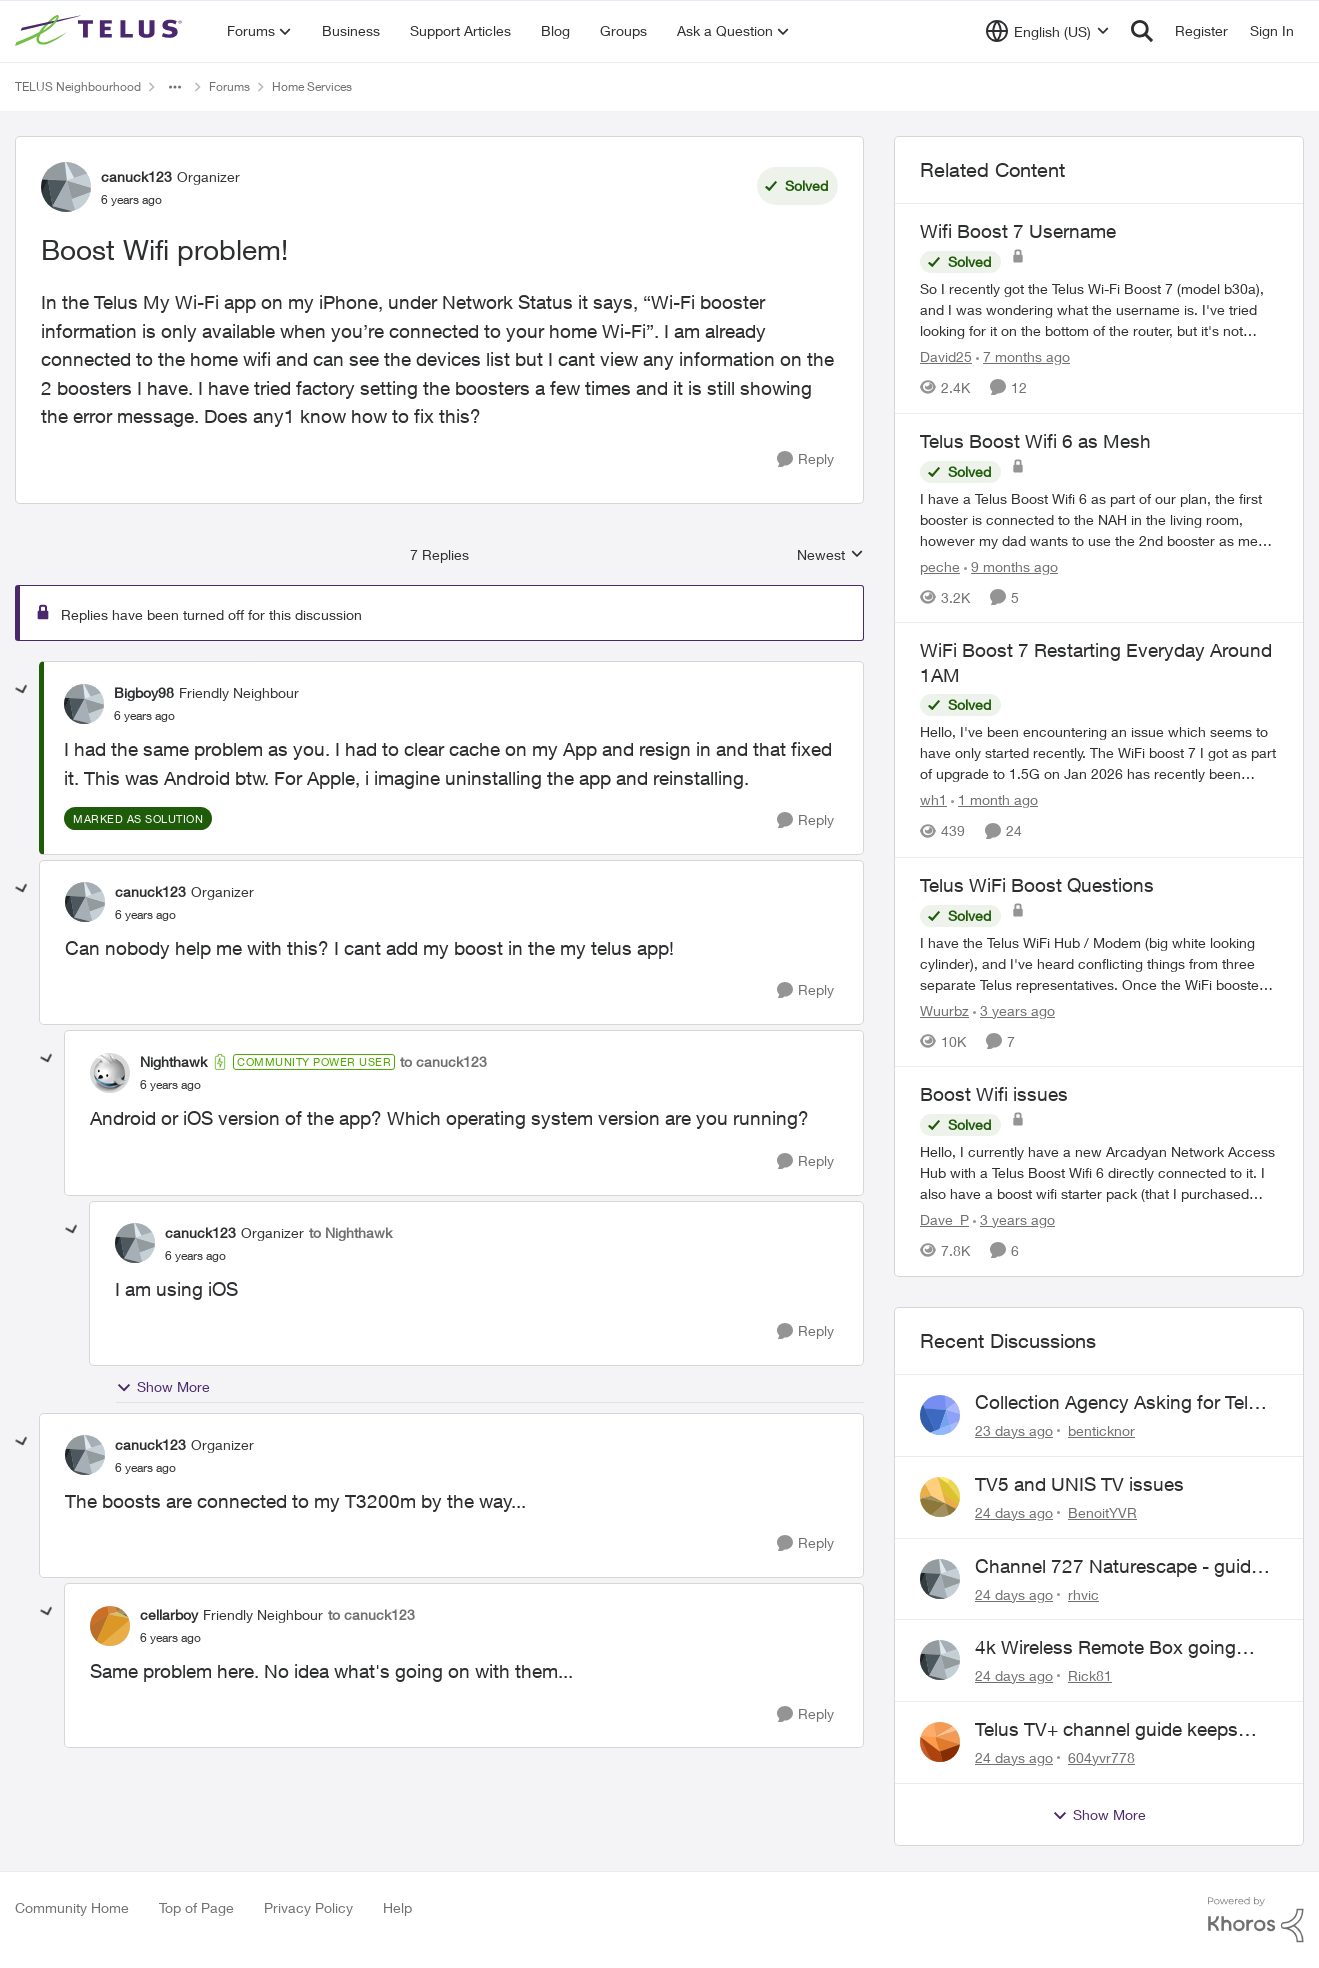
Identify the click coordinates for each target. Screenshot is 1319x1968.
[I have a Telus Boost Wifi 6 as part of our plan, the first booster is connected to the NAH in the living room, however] (1099, 518)
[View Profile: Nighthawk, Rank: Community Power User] (110, 1073)
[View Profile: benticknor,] (940, 1415)
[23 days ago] (1014, 1430)
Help (397, 1907)
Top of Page (196, 1907)
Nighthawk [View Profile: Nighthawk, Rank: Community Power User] (173, 1061)
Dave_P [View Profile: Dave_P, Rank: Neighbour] (944, 1219)
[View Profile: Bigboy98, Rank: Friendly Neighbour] (84, 704)
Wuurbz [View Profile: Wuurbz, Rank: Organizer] (944, 1009)
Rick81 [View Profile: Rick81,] (1090, 1675)
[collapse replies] (22, 690)
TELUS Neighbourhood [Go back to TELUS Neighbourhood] (78, 86)
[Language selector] (1047, 31)
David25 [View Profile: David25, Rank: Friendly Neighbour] (946, 356)
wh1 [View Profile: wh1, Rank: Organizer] (933, 800)
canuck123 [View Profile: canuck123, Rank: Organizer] (136, 176)
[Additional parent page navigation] (175, 87)
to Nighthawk (350, 1232)
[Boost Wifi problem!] (144, 716)
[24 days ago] (1014, 1512)
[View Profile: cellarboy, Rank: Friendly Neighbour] (110, 1626)
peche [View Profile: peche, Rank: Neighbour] (940, 565)
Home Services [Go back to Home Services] (312, 86)
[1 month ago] (994, 800)
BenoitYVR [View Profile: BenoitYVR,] (1102, 1512)
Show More (163, 1387)
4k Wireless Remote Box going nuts (1105, 1648)
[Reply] (805, 459)
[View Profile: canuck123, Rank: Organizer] (66, 187)
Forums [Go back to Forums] (229, 86)
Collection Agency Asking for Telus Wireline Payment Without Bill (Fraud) (1122, 1403)
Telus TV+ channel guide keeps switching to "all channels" (1106, 1730)
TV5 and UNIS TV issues (1079, 1484)
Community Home (72, 1907)
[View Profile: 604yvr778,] (940, 1742)
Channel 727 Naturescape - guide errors (1118, 1567)
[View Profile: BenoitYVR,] (940, 1497)
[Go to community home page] (101, 31)
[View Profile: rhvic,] (940, 1579)
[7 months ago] (1023, 356)
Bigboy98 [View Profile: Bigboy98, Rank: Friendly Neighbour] (144, 692)
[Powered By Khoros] (1256, 1920)
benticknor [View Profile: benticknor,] (1101, 1430)
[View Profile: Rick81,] (940, 1660)
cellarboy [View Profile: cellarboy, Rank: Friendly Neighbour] (169, 1614)
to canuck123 (443, 1061)
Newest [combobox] (830, 555)
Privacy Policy (308, 1907)
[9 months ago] (1011, 565)
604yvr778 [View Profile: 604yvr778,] (1101, 1757)
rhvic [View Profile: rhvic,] (1083, 1593)
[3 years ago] (1014, 1009)
